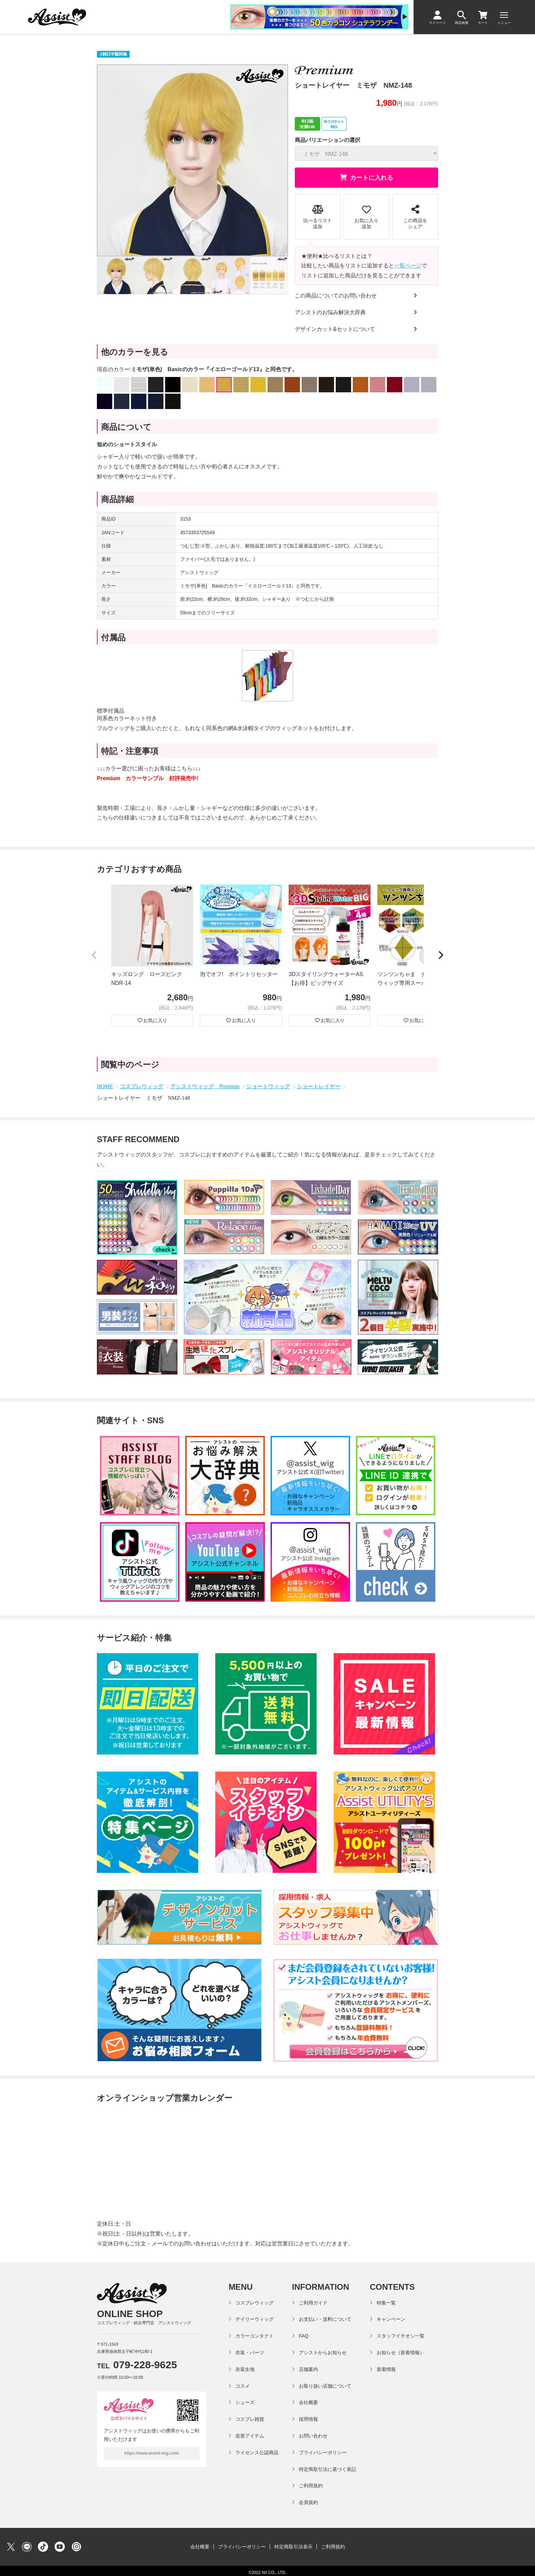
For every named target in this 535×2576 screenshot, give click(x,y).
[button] (94, 955)
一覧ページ (407, 265)
